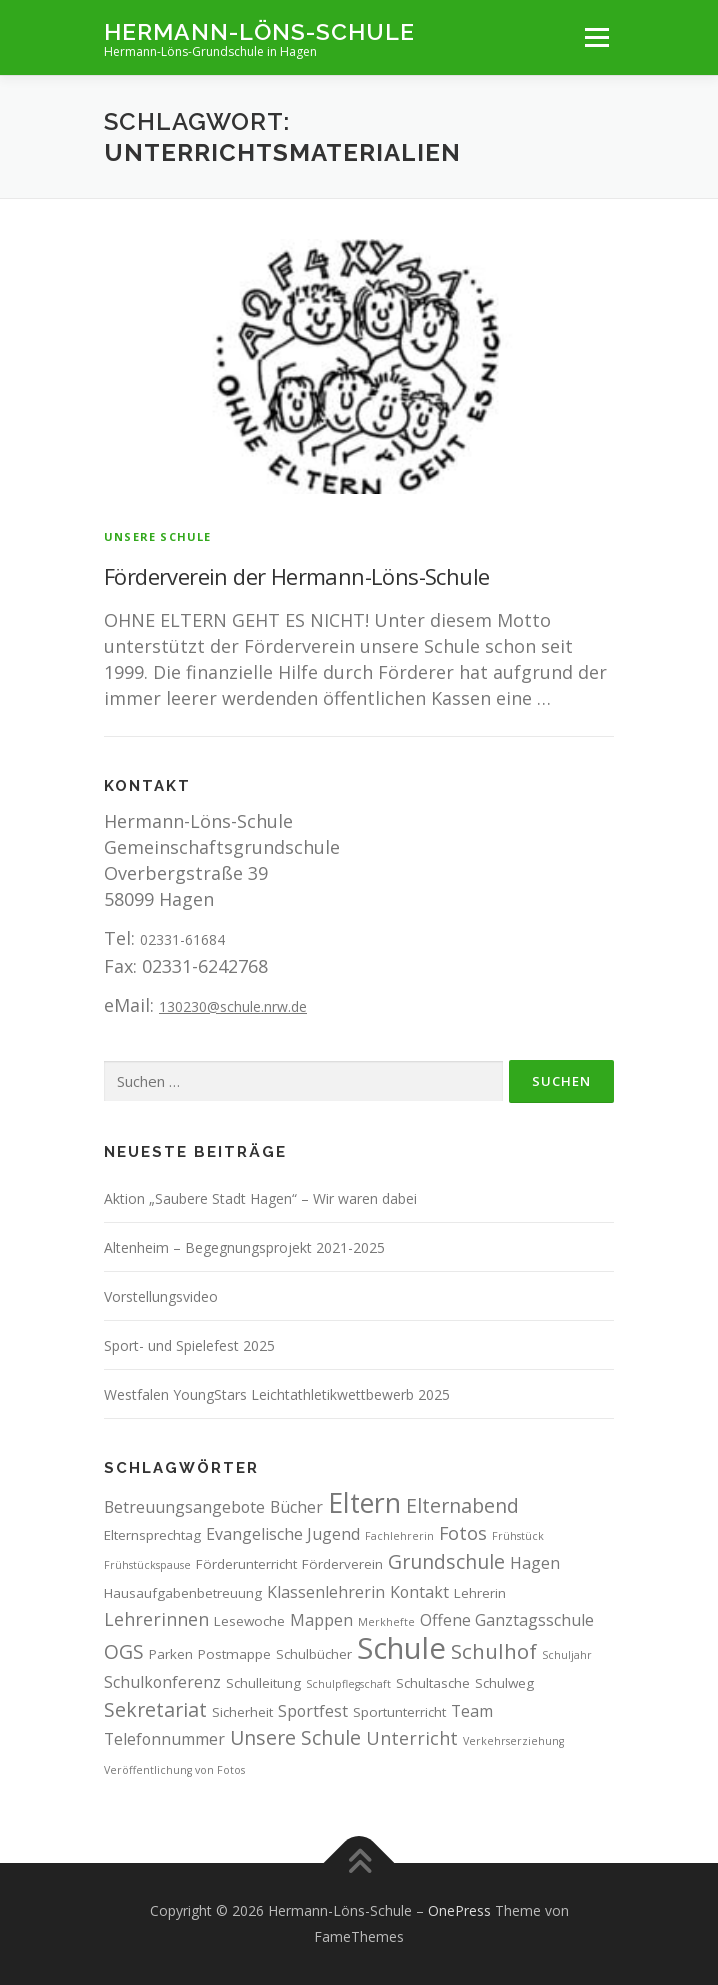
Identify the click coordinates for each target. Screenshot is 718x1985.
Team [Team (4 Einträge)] (472, 1711)
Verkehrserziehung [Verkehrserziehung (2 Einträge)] (513, 1741)
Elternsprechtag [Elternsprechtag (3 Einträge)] (152, 1535)
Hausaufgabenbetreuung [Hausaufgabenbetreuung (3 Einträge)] (183, 1593)
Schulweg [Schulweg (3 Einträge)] (504, 1683)
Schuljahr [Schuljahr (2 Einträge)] (567, 1655)
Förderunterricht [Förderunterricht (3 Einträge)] (246, 1564)
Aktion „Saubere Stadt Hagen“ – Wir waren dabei (260, 1198)
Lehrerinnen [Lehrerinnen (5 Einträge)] (156, 1619)
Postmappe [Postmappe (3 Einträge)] (234, 1654)
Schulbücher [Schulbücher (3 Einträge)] (314, 1654)
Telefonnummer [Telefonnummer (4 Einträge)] (164, 1739)
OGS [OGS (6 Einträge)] (124, 1651)
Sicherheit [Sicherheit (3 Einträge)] (242, 1712)
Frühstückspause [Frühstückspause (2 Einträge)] (147, 1565)
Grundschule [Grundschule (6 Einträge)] (446, 1561)
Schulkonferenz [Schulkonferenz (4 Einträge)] (162, 1682)
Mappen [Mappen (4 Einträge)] (321, 1620)
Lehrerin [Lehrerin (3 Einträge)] (480, 1593)
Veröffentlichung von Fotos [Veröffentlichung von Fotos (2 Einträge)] (174, 1770)
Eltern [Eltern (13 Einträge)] (364, 1502)
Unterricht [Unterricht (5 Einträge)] (412, 1738)
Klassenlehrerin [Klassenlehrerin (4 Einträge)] (326, 1592)
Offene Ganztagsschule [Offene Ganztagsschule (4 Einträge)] (507, 1620)
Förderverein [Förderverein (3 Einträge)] (342, 1564)
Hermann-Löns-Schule (259, 30)
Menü (596, 37)
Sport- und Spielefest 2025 (189, 1345)
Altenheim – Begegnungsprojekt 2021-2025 (244, 1247)
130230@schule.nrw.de (233, 1006)
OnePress (459, 1910)
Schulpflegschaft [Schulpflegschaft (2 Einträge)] (348, 1684)
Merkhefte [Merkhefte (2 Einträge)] (386, 1622)
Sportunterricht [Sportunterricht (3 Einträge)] (399, 1712)
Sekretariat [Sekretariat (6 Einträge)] (155, 1709)
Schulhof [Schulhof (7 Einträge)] (494, 1651)
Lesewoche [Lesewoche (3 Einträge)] (249, 1621)
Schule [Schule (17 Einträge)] (401, 1648)
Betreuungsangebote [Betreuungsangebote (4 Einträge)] (184, 1507)
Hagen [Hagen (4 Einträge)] (535, 1563)
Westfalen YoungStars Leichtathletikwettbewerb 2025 (277, 1394)
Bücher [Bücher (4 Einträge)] (296, 1507)
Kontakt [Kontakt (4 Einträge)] (419, 1592)
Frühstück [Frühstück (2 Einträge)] (518, 1536)
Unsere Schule (158, 536)
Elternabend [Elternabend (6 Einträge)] (462, 1505)
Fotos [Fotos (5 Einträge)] (463, 1533)
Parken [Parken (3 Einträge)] (171, 1654)
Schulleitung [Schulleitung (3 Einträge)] (263, 1683)
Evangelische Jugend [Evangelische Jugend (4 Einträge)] (283, 1534)
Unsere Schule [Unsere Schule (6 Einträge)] (295, 1737)
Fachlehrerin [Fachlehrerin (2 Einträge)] (399, 1536)
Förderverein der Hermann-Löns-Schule (296, 576)
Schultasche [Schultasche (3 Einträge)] (433, 1683)
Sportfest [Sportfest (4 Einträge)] (313, 1711)
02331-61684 (182, 939)
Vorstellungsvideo (161, 1296)
